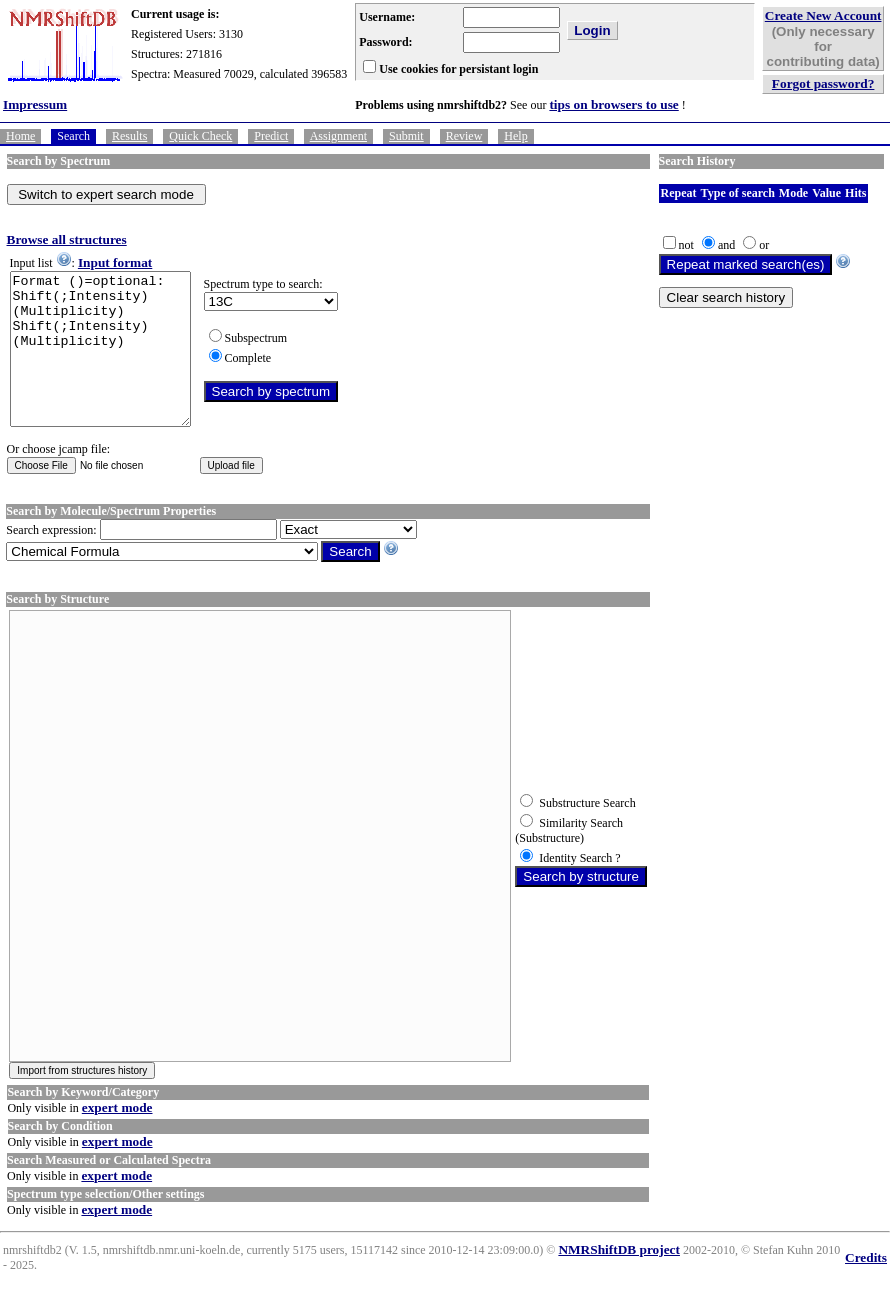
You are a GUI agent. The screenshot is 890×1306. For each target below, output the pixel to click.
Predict (271, 136)
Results (129, 136)
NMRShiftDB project (619, 1279)
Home (20, 136)
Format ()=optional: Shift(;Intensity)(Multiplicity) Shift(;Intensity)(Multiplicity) (110, 364)
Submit (406, 136)
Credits (866, 1287)
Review (464, 136)
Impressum (35, 104)
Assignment (338, 136)
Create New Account (823, 15)
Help (515, 136)
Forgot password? (823, 83)
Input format (115, 262)
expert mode (117, 1137)
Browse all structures (67, 239)
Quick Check (200, 136)
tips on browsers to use (613, 104)
